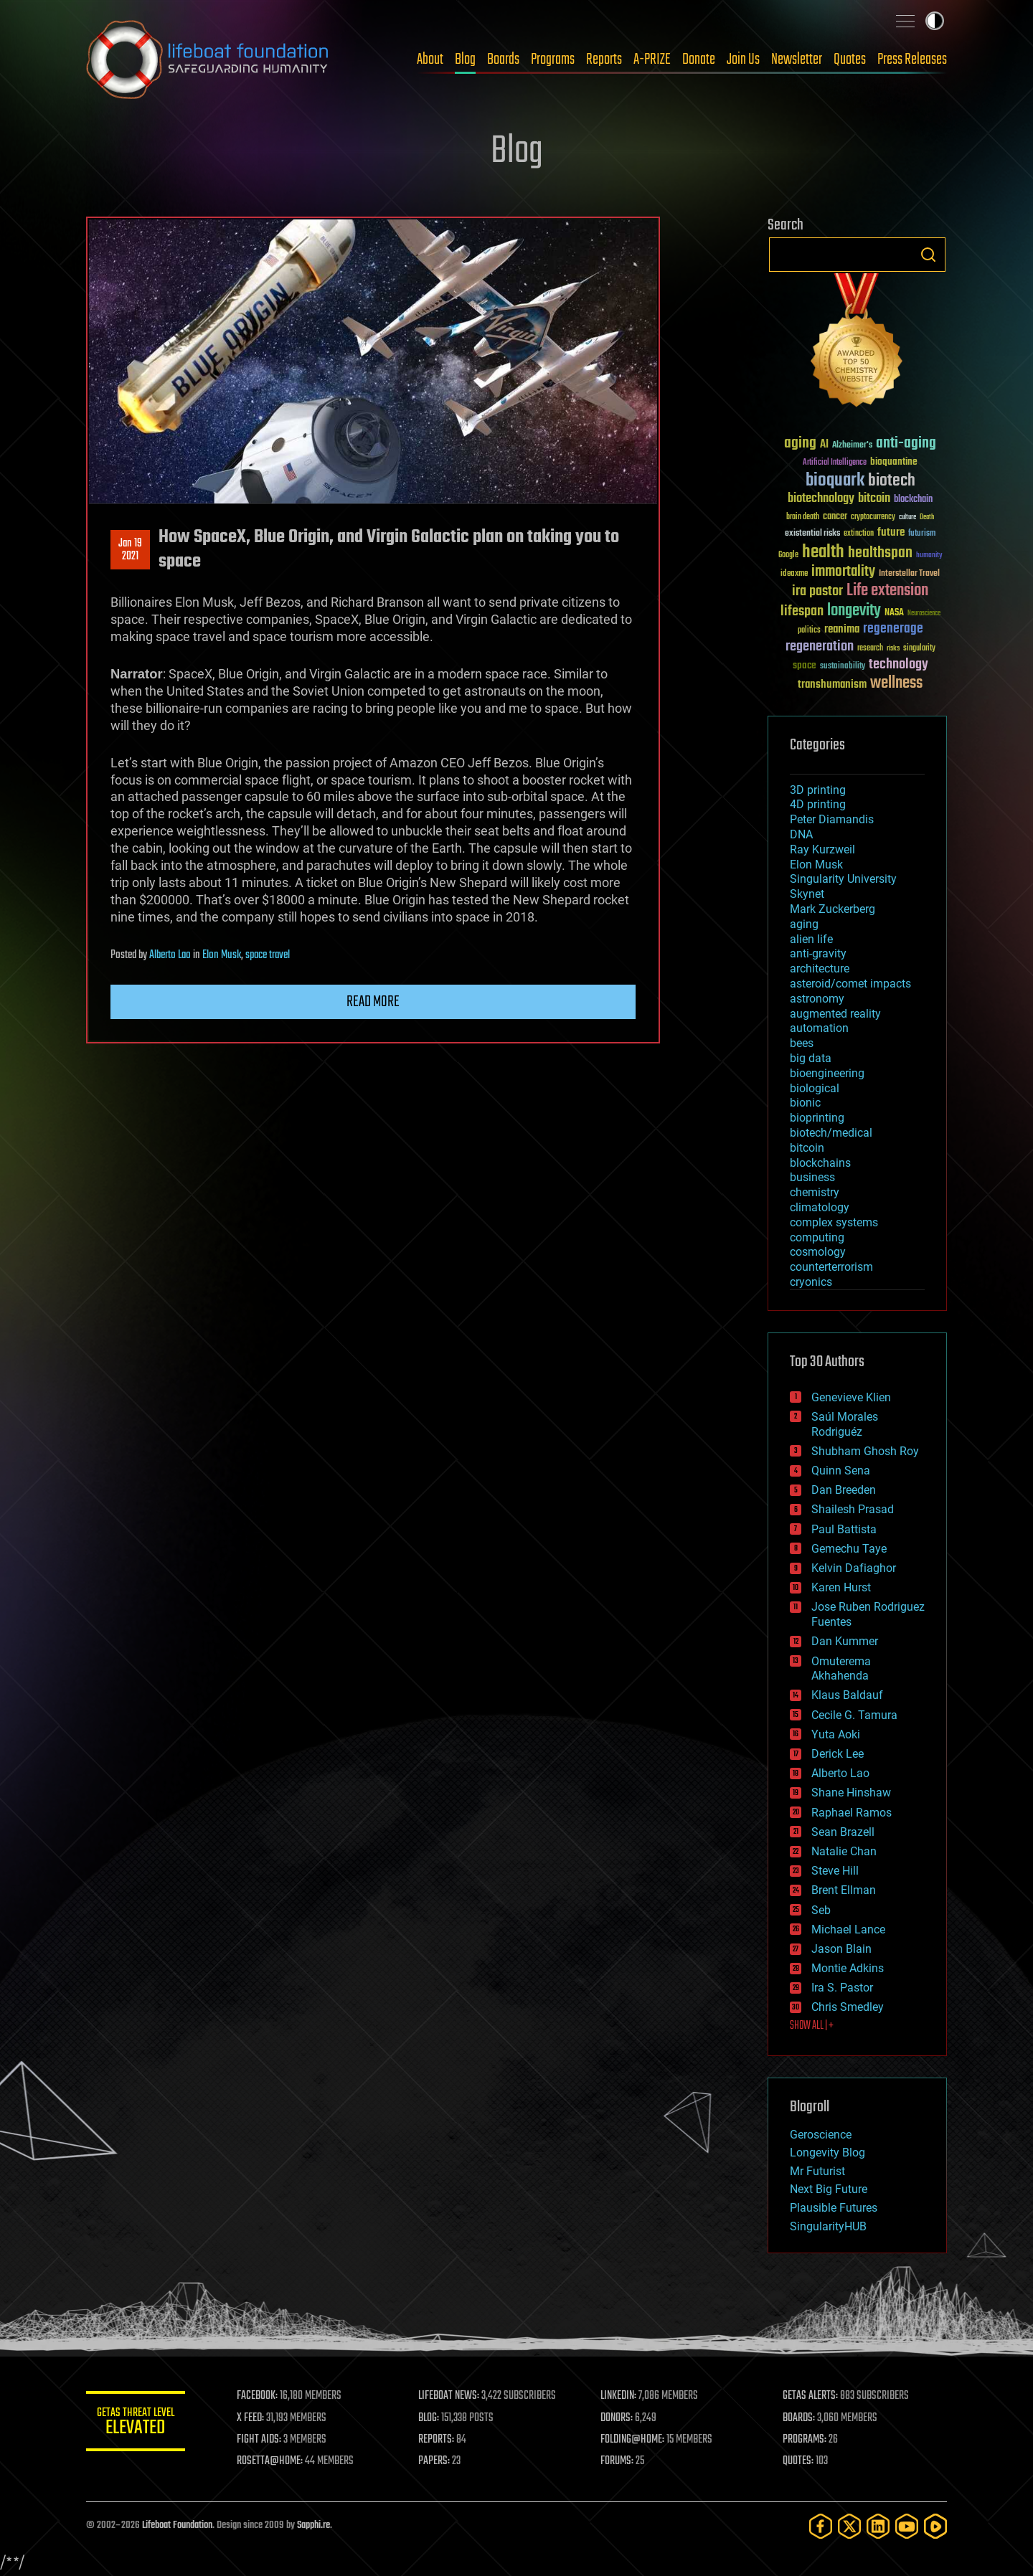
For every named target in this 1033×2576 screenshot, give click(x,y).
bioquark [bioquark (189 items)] (835, 480)
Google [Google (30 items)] (788, 555)
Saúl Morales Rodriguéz (844, 1424)
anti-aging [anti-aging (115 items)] (906, 444)
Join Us (743, 59)
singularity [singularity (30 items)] (919, 648)
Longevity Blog (827, 2152)
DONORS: (618, 2418)
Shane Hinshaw (851, 1792)
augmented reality (835, 1014)
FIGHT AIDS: (260, 2439)
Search (928, 254)
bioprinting (817, 1117)
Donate (698, 59)
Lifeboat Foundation (177, 2525)
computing (817, 1237)
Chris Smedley (847, 2007)
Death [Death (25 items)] (927, 517)
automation (819, 1028)
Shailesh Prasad (852, 1509)
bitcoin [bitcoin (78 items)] (874, 498)
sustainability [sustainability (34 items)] (842, 667)
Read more (373, 1002)
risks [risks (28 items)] (893, 648)
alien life (811, 939)
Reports (604, 59)
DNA (801, 834)
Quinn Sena (840, 1470)
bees (801, 1043)
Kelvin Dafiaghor (853, 1568)
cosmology (818, 1252)
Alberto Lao (170, 955)
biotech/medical (831, 1133)
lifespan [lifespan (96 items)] (802, 611)
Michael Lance (848, 1929)
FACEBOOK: (258, 2396)
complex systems (834, 1222)
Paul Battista (844, 1529)
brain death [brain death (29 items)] (802, 517)
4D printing (818, 804)
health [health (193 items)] (823, 552)
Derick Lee (837, 1754)
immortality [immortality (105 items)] (843, 571)
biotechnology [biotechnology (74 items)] (821, 498)
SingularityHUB (828, 2226)
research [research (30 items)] (870, 648)
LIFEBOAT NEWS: (450, 2396)
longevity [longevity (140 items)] (854, 611)
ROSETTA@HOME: (271, 2461)
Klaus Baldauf (847, 1695)
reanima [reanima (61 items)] (841, 629)
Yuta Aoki (835, 1734)
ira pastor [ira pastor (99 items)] (817, 591)
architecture (819, 968)
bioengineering (827, 1073)
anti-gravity (818, 953)
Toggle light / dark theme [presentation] (934, 20)
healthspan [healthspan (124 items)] (880, 553)
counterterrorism (831, 1267)
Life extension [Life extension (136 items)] (887, 591)
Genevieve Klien (851, 1397)
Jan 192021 (130, 550)
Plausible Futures (833, 2208)
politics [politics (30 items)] (809, 630)
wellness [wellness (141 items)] (896, 683)
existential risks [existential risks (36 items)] (812, 534)
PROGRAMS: (805, 2439)
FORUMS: (618, 2461)
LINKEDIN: (620, 2396)
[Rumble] (935, 2526)
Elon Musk (221, 955)
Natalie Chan (844, 1851)
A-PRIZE (652, 59)
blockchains (820, 1163)
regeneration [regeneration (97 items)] (820, 646)
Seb (821, 1910)
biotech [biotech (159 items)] (891, 481)
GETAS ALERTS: (811, 2396)
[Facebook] (820, 2526)
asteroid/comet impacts (850, 983)
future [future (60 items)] (891, 532)
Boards (503, 59)
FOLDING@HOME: (634, 2439)
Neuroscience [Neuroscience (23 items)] (923, 614)
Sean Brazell (842, 1832)
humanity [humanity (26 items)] (929, 555)
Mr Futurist (817, 2171)
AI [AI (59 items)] (824, 445)
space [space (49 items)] (804, 665)
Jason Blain (841, 1949)
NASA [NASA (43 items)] (894, 613)
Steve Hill (835, 1870)
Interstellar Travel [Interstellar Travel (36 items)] (909, 574)
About (430, 59)
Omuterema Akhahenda (841, 1668)
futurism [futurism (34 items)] (921, 534)
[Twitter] (849, 2526)
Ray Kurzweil (822, 849)
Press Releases (912, 59)
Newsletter (796, 59)
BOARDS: (799, 2418)
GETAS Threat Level (136, 2423)
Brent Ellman (843, 1890)
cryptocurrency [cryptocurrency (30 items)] (873, 517)
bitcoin (807, 1148)
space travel (267, 955)
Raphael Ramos (851, 1812)
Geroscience (821, 2134)
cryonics (811, 1282)
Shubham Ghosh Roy (865, 1451)
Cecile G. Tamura (854, 1715)
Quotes (850, 59)
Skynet (807, 894)
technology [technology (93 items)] (898, 665)
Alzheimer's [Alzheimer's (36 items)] (852, 445)
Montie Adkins (847, 1968)
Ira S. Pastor (842, 1987)
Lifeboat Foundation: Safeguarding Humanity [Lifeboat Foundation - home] (208, 59)
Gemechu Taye (849, 1548)
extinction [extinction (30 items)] (859, 534)
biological (814, 1088)
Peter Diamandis (832, 819)
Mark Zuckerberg (832, 909)
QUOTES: (798, 2461)
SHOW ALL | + (812, 2026)
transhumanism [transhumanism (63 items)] (832, 684)
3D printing (818, 790)
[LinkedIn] (878, 2526)
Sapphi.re (313, 2525)
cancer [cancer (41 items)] (835, 517)
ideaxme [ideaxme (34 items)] (794, 574)
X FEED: (251, 2418)
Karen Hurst (841, 1587)
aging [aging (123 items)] (800, 444)
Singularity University (843, 879)
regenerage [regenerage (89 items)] (893, 629)
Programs (553, 59)
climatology (819, 1207)
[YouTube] (906, 2526)
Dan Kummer (844, 1641)
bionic (805, 1102)
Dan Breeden (843, 1490)
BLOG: (430, 2418)
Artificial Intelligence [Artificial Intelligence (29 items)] (835, 463)
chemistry (814, 1192)
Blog (465, 59)
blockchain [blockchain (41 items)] (913, 500)
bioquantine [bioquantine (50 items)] (894, 461)
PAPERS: (435, 2461)
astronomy (817, 998)
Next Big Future (828, 2189)
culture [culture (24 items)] (907, 517)
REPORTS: (438, 2439)
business (812, 1177)
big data (810, 1058)
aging (804, 924)
